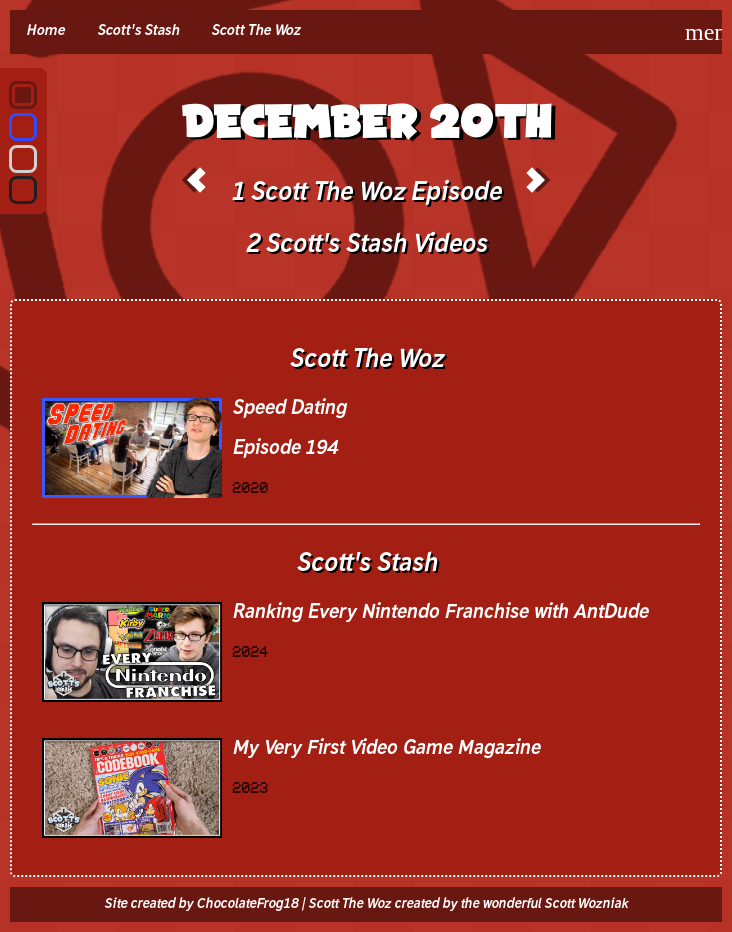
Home (45, 31)
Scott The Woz (255, 31)
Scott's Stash (138, 31)
